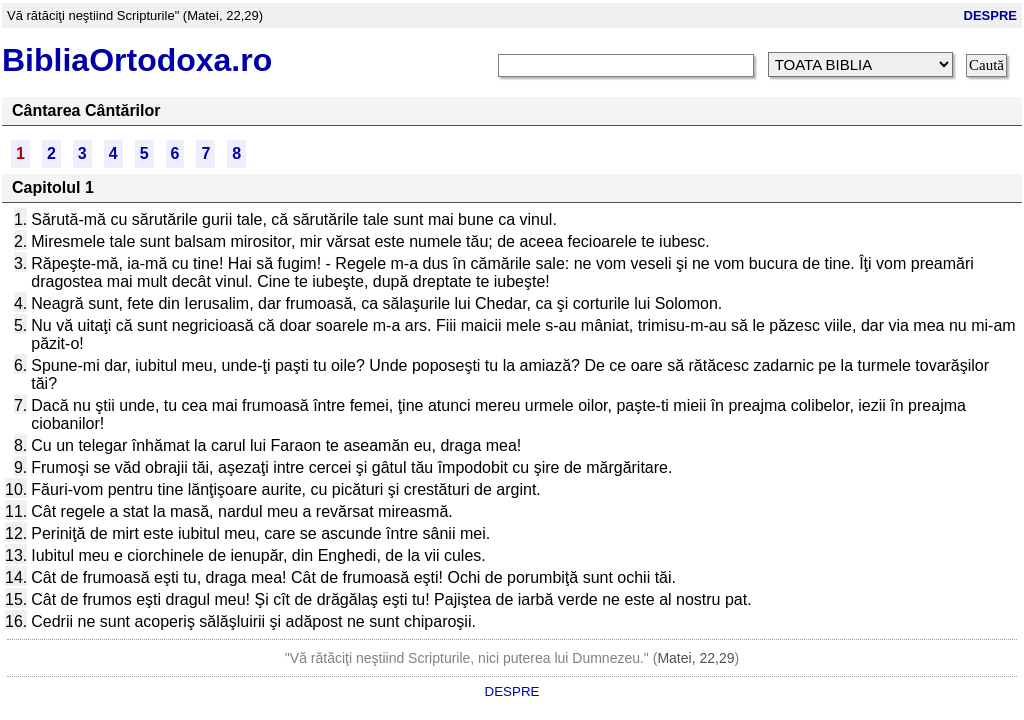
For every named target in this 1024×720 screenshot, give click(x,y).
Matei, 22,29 (695, 658)
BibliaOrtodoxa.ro (137, 60)
